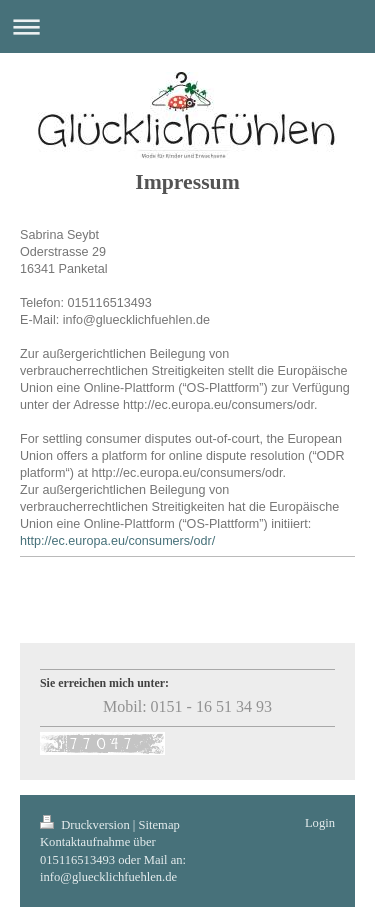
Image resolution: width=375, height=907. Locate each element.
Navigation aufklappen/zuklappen (187, 26)
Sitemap (159, 825)
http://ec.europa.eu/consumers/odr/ (117, 541)
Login (320, 823)
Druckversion (86, 825)
